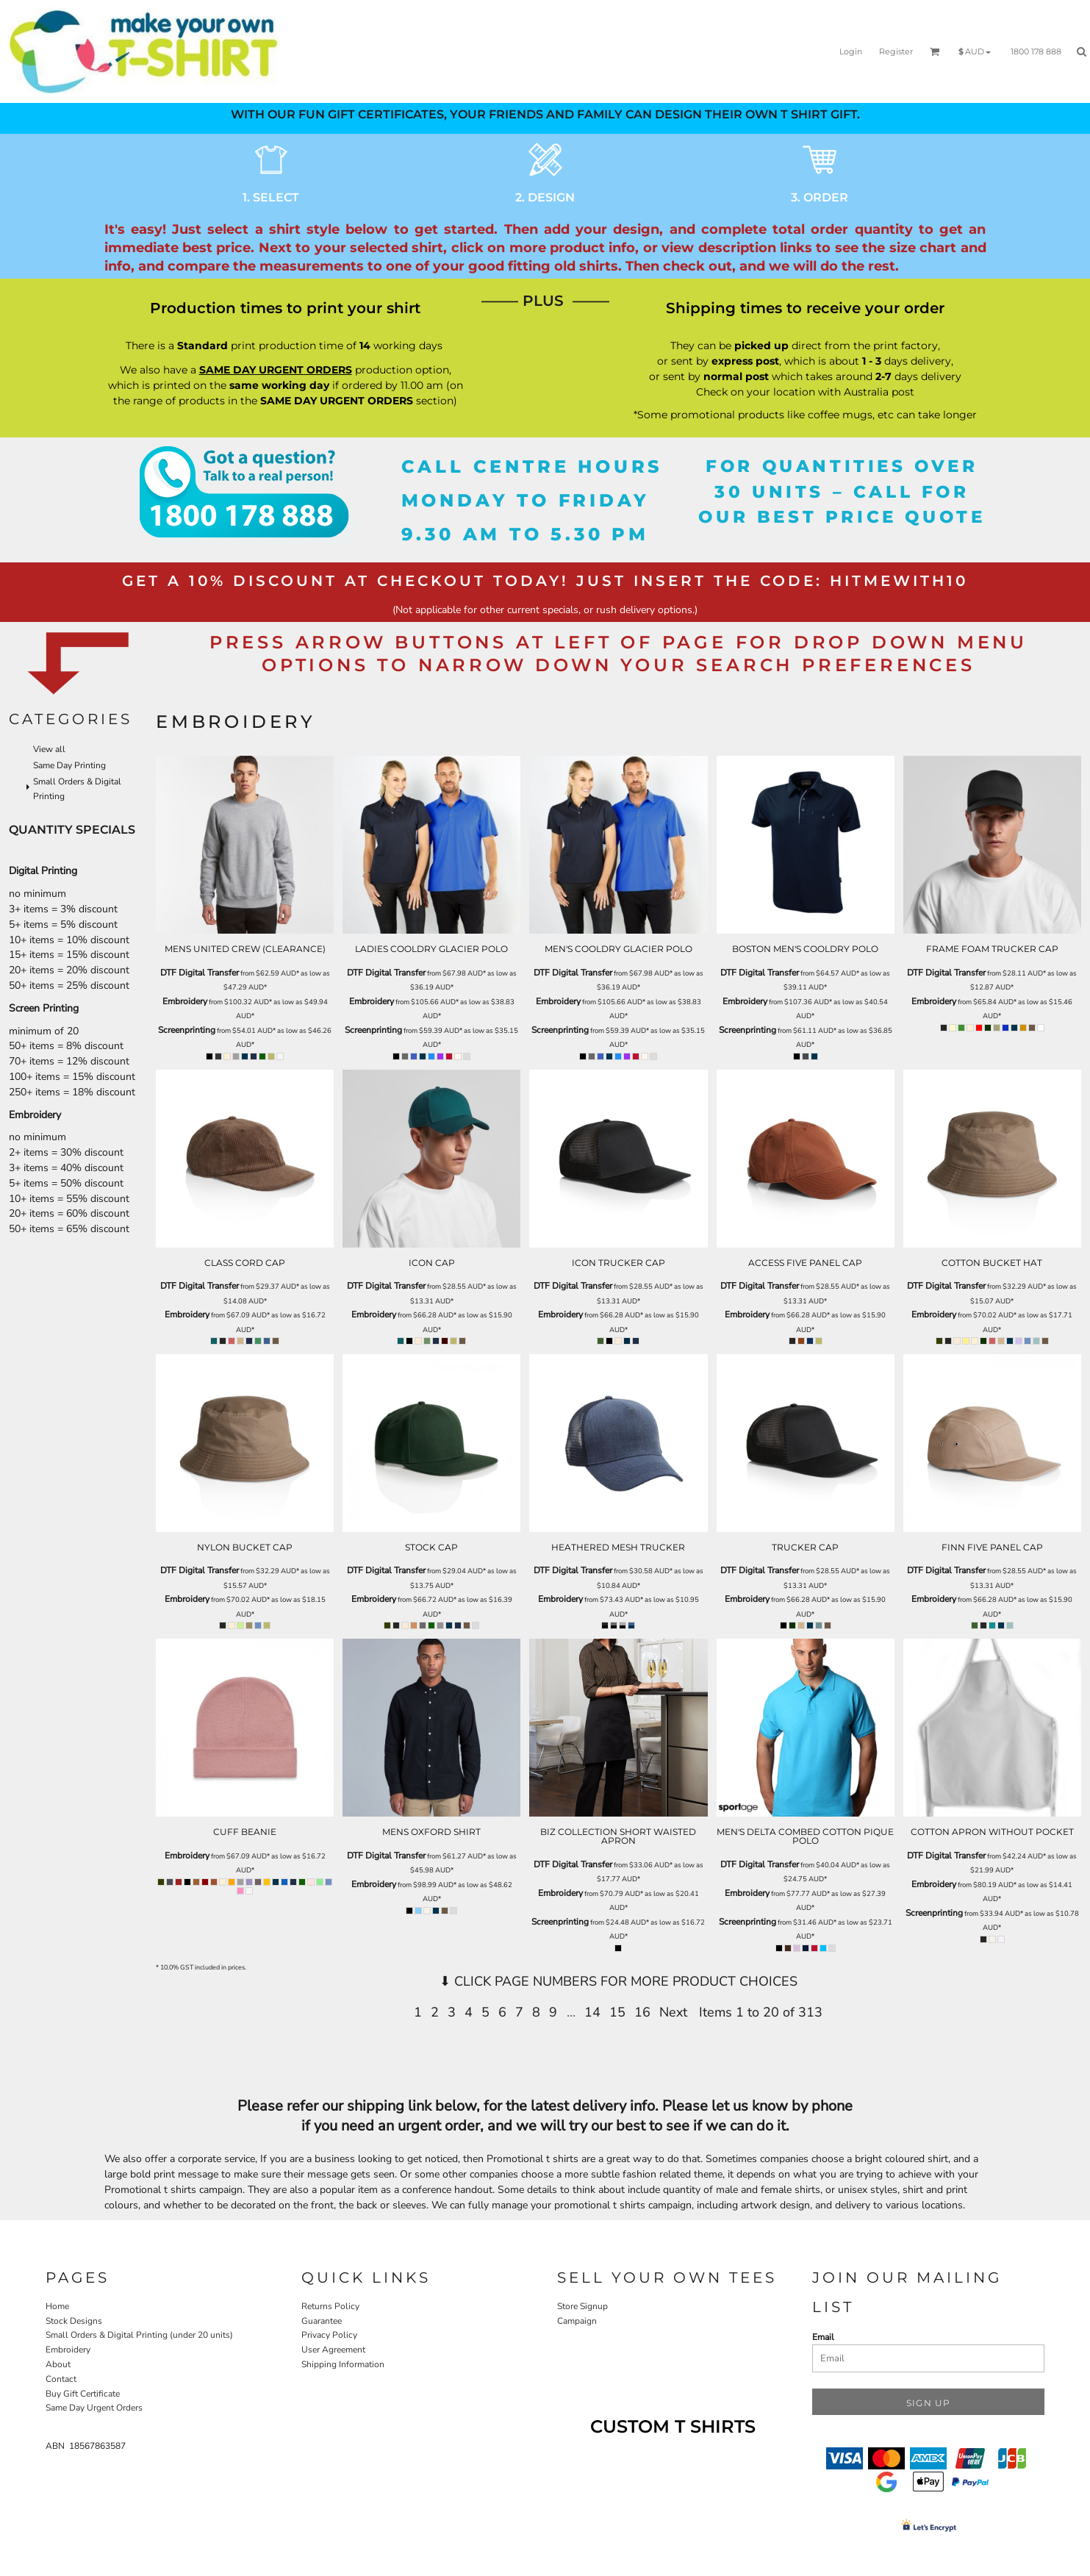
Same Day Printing (69, 765)
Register (896, 51)
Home (57, 2306)
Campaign (577, 2321)
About (58, 2364)
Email (823, 2337)
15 (617, 2012)
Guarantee (321, 2321)
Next (673, 2012)
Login (850, 51)
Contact (61, 2379)
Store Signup (582, 2306)
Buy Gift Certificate (83, 2394)
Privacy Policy (329, 2335)
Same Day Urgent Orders (94, 2408)
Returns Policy (330, 2306)
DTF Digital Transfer (199, 972)
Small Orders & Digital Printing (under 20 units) (139, 2335)
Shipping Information (342, 2364)
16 (642, 2012)
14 (592, 2012)
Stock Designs (74, 2321)
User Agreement (333, 2349)
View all (49, 749)
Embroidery (184, 1001)
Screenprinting (186, 1030)
